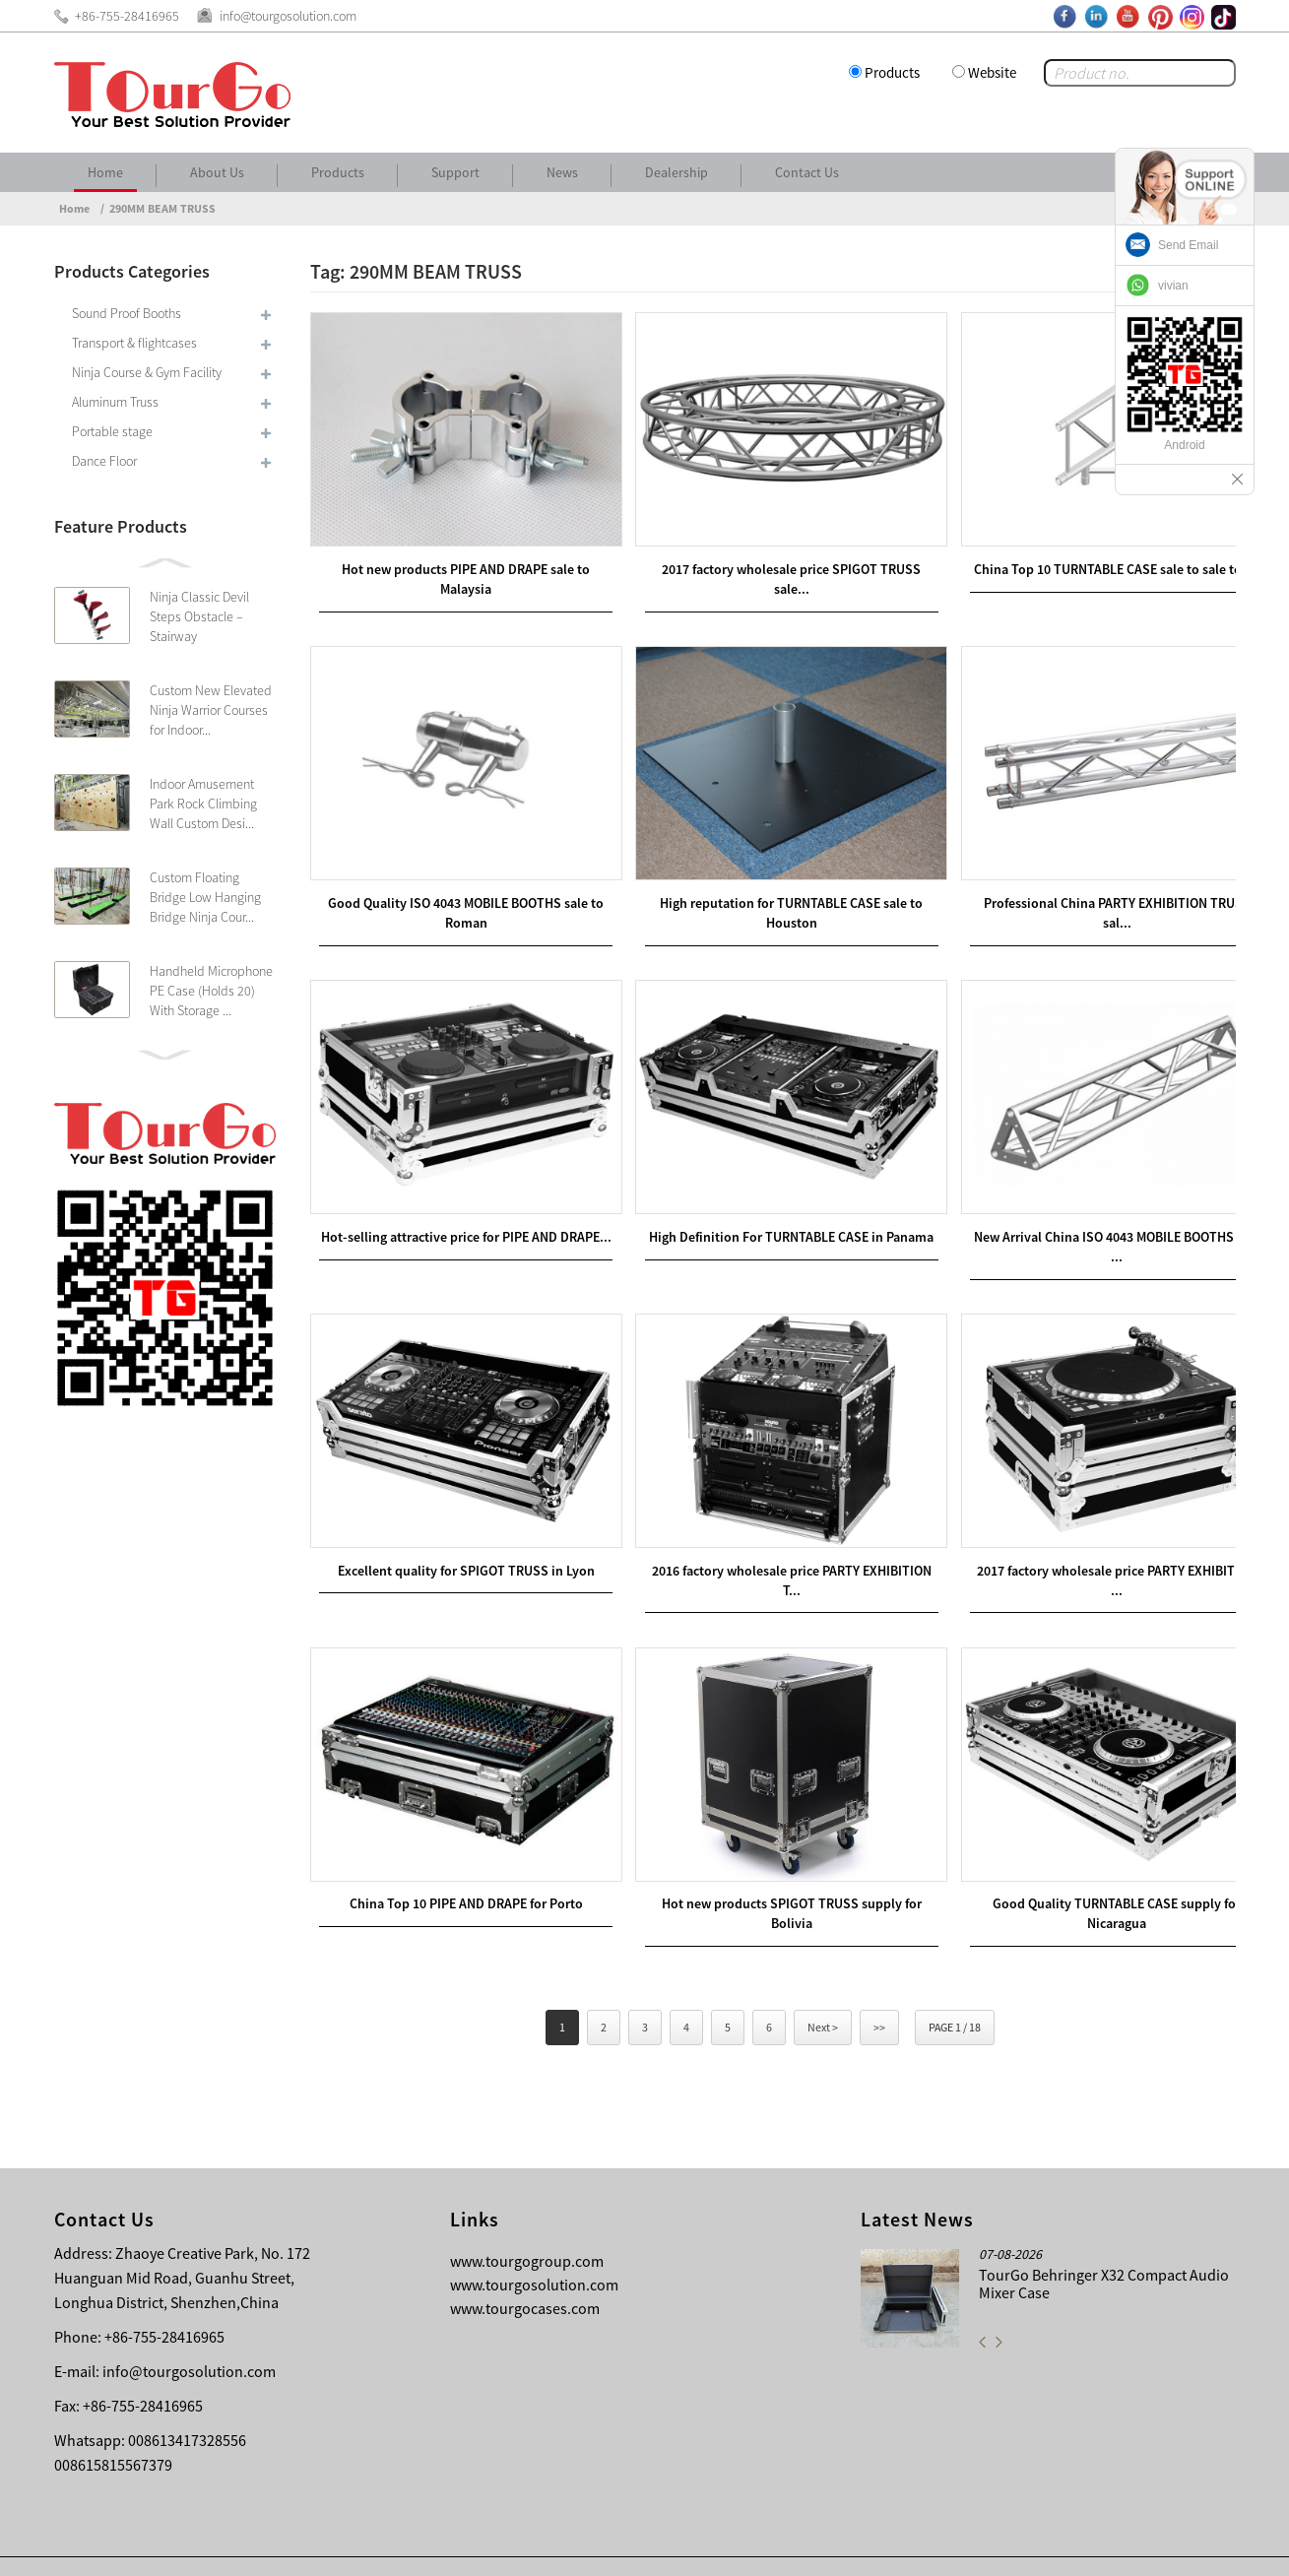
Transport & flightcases (134, 343)
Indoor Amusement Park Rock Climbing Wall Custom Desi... (203, 803)
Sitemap (1202, 2546)
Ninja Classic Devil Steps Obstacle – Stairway (199, 616)
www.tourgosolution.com (534, 2244)
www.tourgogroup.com (527, 2220)
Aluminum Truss (115, 402)
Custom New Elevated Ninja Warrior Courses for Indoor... (211, 710)
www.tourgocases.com (525, 2268)
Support (455, 172)
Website (992, 72)
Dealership (676, 172)
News (562, 172)
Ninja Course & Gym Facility (147, 372)
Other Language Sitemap (1079, 2546)
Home (105, 172)
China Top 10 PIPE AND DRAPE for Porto (459, 1862)
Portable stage (112, 431)
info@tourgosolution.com (189, 2331)
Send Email (1188, 245)
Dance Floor (104, 461)
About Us (217, 172)
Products (892, 72)
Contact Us (807, 172)
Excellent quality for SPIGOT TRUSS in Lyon (459, 1536)
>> (879, 1986)
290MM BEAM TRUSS (162, 208)
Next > (822, 1986)
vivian (1173, 285)
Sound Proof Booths (126, 313)
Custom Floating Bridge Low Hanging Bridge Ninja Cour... (205, 897)
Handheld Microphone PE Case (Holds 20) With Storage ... (211, 990)
